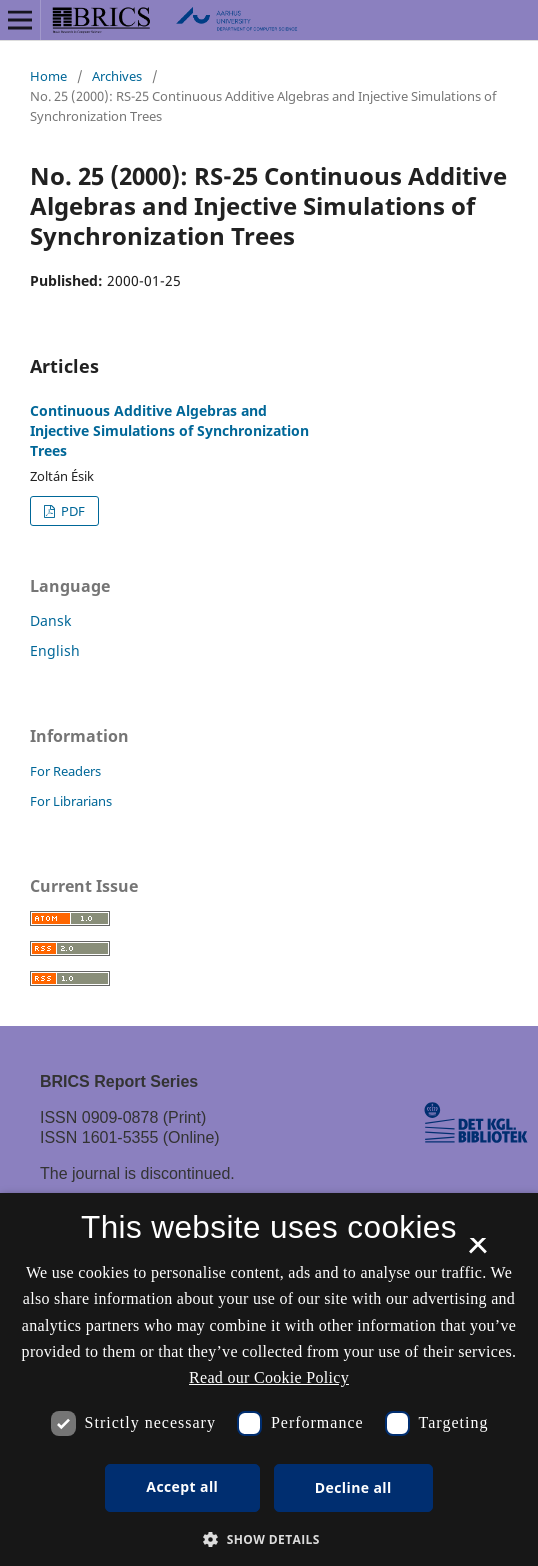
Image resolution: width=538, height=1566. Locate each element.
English (55, 650)
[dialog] (269, 1379)
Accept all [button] (182, 1486)
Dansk (50, 620)
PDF (71, 511)
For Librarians (71, 801)
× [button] (477, 1252)
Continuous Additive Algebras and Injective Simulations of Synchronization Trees (169, 430)
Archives (117, 76)
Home (48, 76)
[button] (269, 1539)
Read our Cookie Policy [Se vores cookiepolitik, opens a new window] (269, 1377)
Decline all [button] (353, 1487)
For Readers (65, 771)
